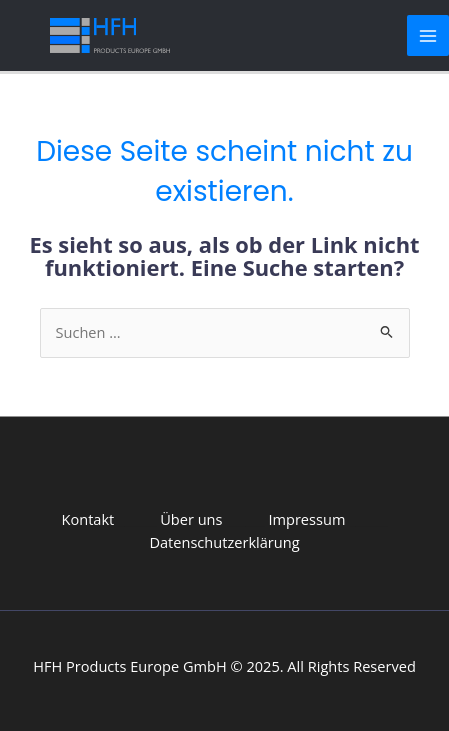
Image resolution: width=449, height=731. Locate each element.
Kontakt (88, 519)
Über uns (191, 519)
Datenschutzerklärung (224, 542)
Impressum (306, 519)
